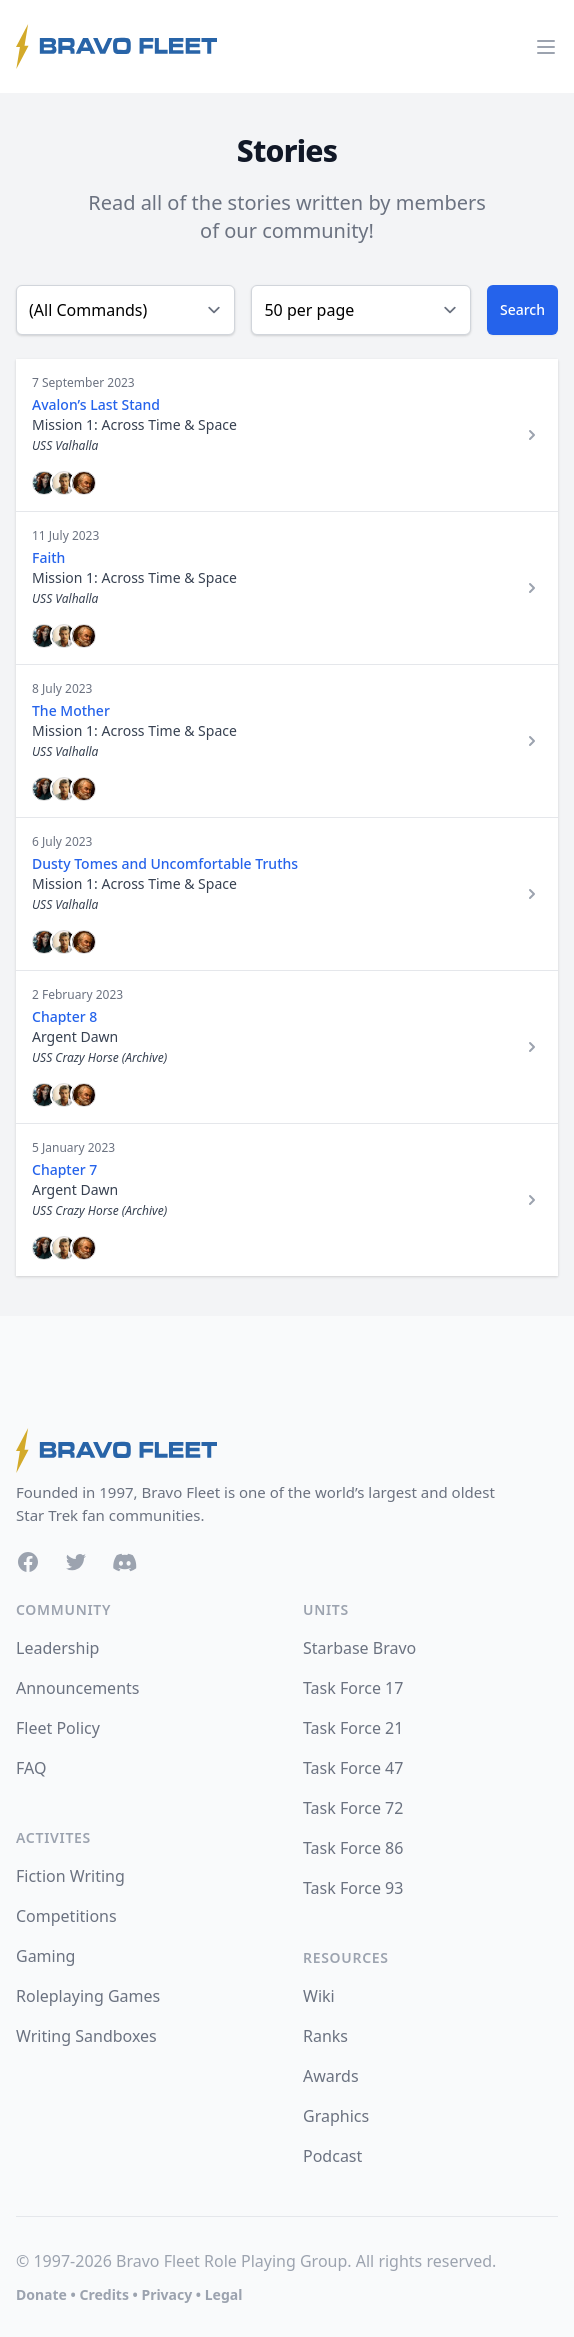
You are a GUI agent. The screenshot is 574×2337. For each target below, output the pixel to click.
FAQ (31, 1768)
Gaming (45, 1956)
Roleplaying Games (88, 1996)
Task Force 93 (353, 1888)
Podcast (332, 2156)
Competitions (66, 1916)
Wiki (319, 1996)
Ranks (325, 2036)
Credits (103, 2294)
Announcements (77, 1688)
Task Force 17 (353, 1688)
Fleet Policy (58, 1728)
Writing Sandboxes (86, 2036)
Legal (224, 2294)
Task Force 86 (353, 1848)
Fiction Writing (70, 1876)
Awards (331, 2076)
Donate (41, 2294)
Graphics (336, 2116)
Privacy (166, 2294)
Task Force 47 (353, 1768)
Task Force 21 (353, 1728)
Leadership (57, 1648)
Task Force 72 (353, 1808)
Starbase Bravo (359, 1648)
